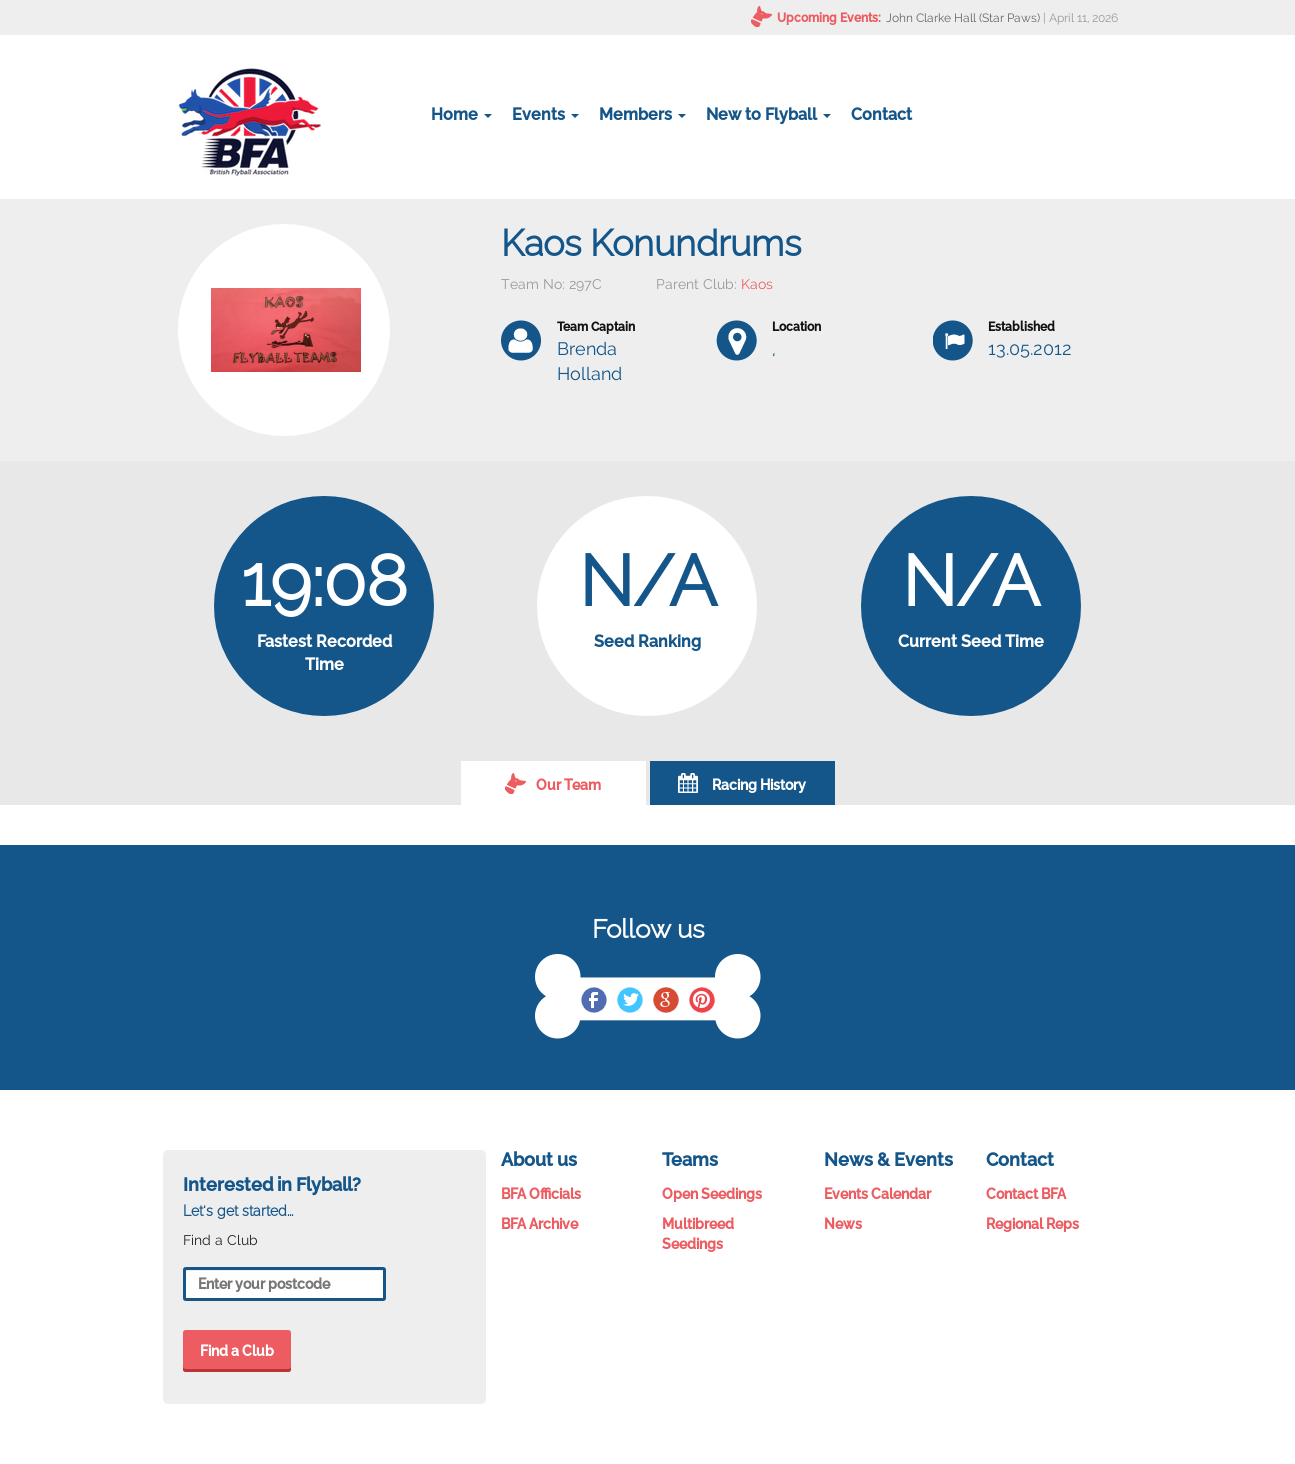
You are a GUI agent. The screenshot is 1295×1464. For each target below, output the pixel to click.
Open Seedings (712, 1194)
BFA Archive (539, 1224)
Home (461, 114)
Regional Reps (1032, 1224)
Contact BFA (1026, 1194)
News (843, 1224)
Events (545, 114)
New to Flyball (768, 114)
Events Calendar (877, 1194)
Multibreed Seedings (698, 1234)
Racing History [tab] (742, 783)
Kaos (757, 284)
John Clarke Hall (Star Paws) (963, 18)
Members (642, 114)
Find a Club (237, 1351)
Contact (881, 114)
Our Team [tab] (553, 783)
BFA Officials (541, 1194)
